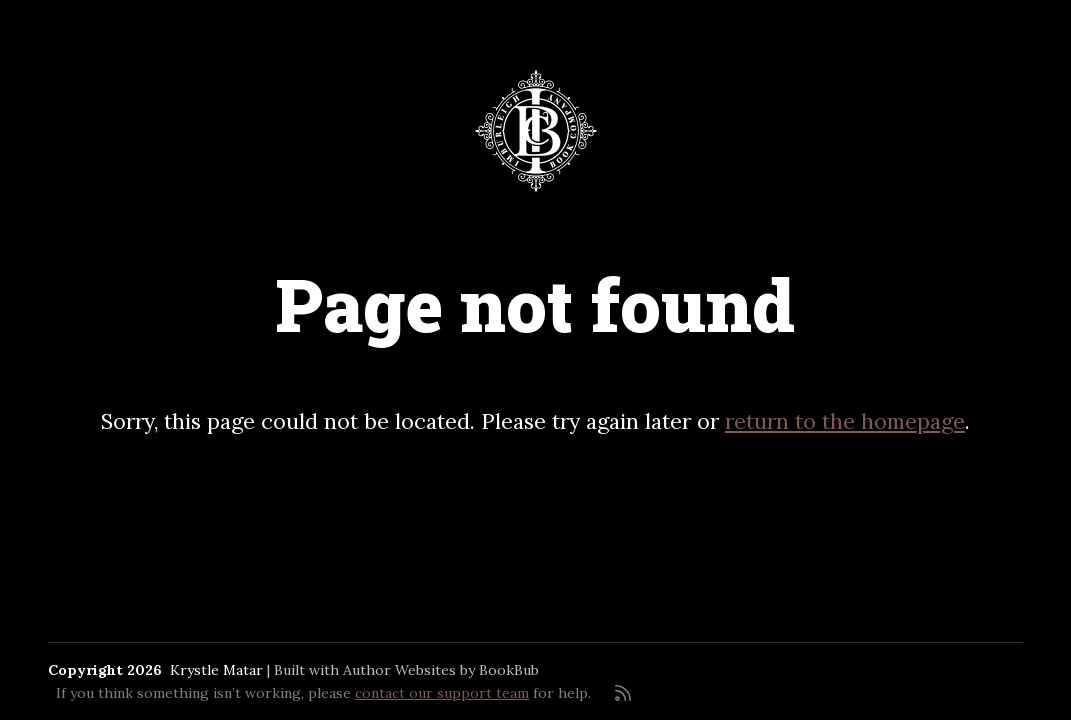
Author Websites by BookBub (441, 670)
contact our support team (442, 693)
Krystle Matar (216, 670)
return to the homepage (845, 421)
